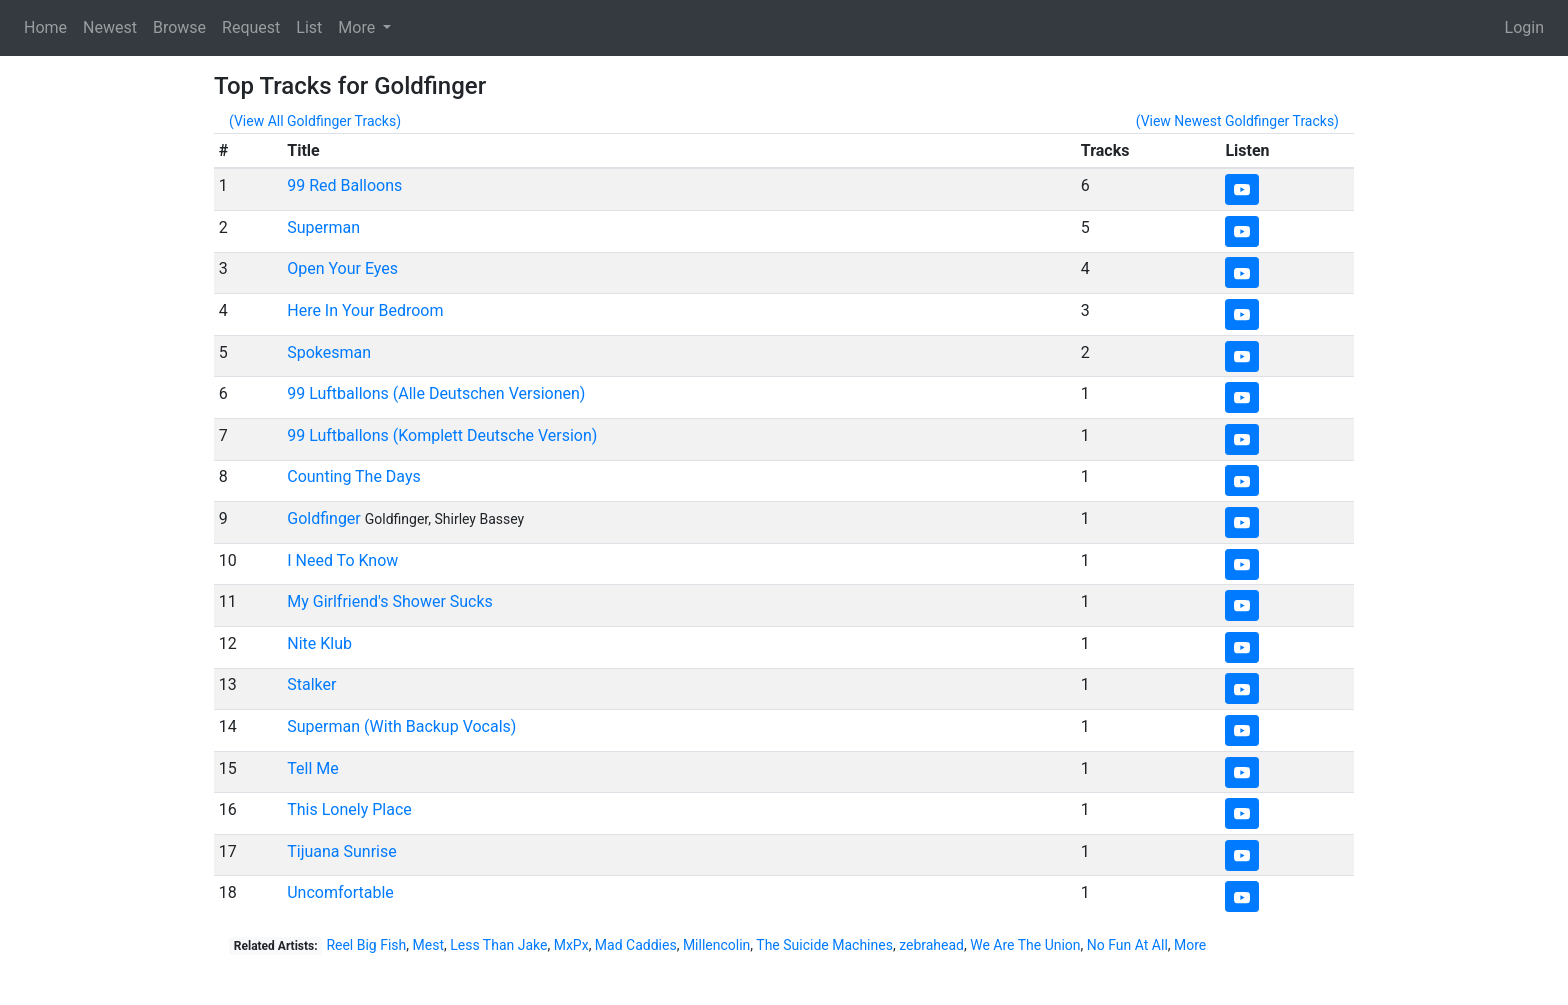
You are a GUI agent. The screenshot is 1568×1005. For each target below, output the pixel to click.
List (309, 27)
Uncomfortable (340, 892)
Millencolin (716, 945)
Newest (110, 27)
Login (1524, 27)
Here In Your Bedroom (365, 310)
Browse (179, 27)
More (1190, 945)
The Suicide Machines (824, 945)
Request (251, 27)
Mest (428, 945)
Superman (323, 227)
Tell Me (312, 768)
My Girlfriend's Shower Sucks (390, 601)
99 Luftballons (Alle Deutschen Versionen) (436, 393)
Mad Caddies (636, 945)
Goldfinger (324, 518)
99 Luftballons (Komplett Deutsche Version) (442, 435)
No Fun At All (1127, 945)
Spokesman (329, 352)
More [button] (358, 27)
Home (45, 27)
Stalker (311, 684)
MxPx (571, 945)
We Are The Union (1025, 945)
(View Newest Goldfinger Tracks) (1237, 121)
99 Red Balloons (344, 185)
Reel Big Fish (366, 945)
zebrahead (931, 945)
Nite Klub (319, 643)
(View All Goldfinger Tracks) (315, 121)
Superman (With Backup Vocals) (401, 726)
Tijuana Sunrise (342, 851)
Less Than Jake (498, 945)
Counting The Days (354, 476)
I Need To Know (342, 560)
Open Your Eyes (342, 268)
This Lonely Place (349, 809)
